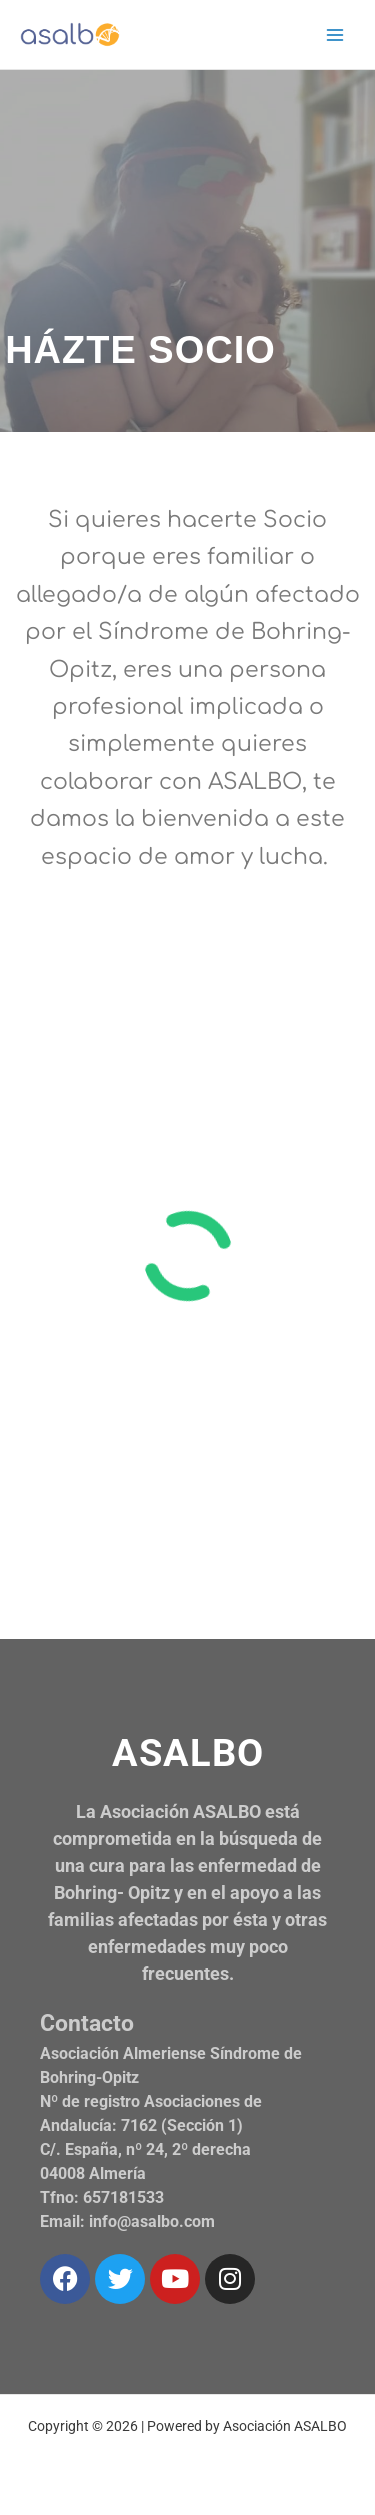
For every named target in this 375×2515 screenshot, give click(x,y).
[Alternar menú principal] (335, 34)
